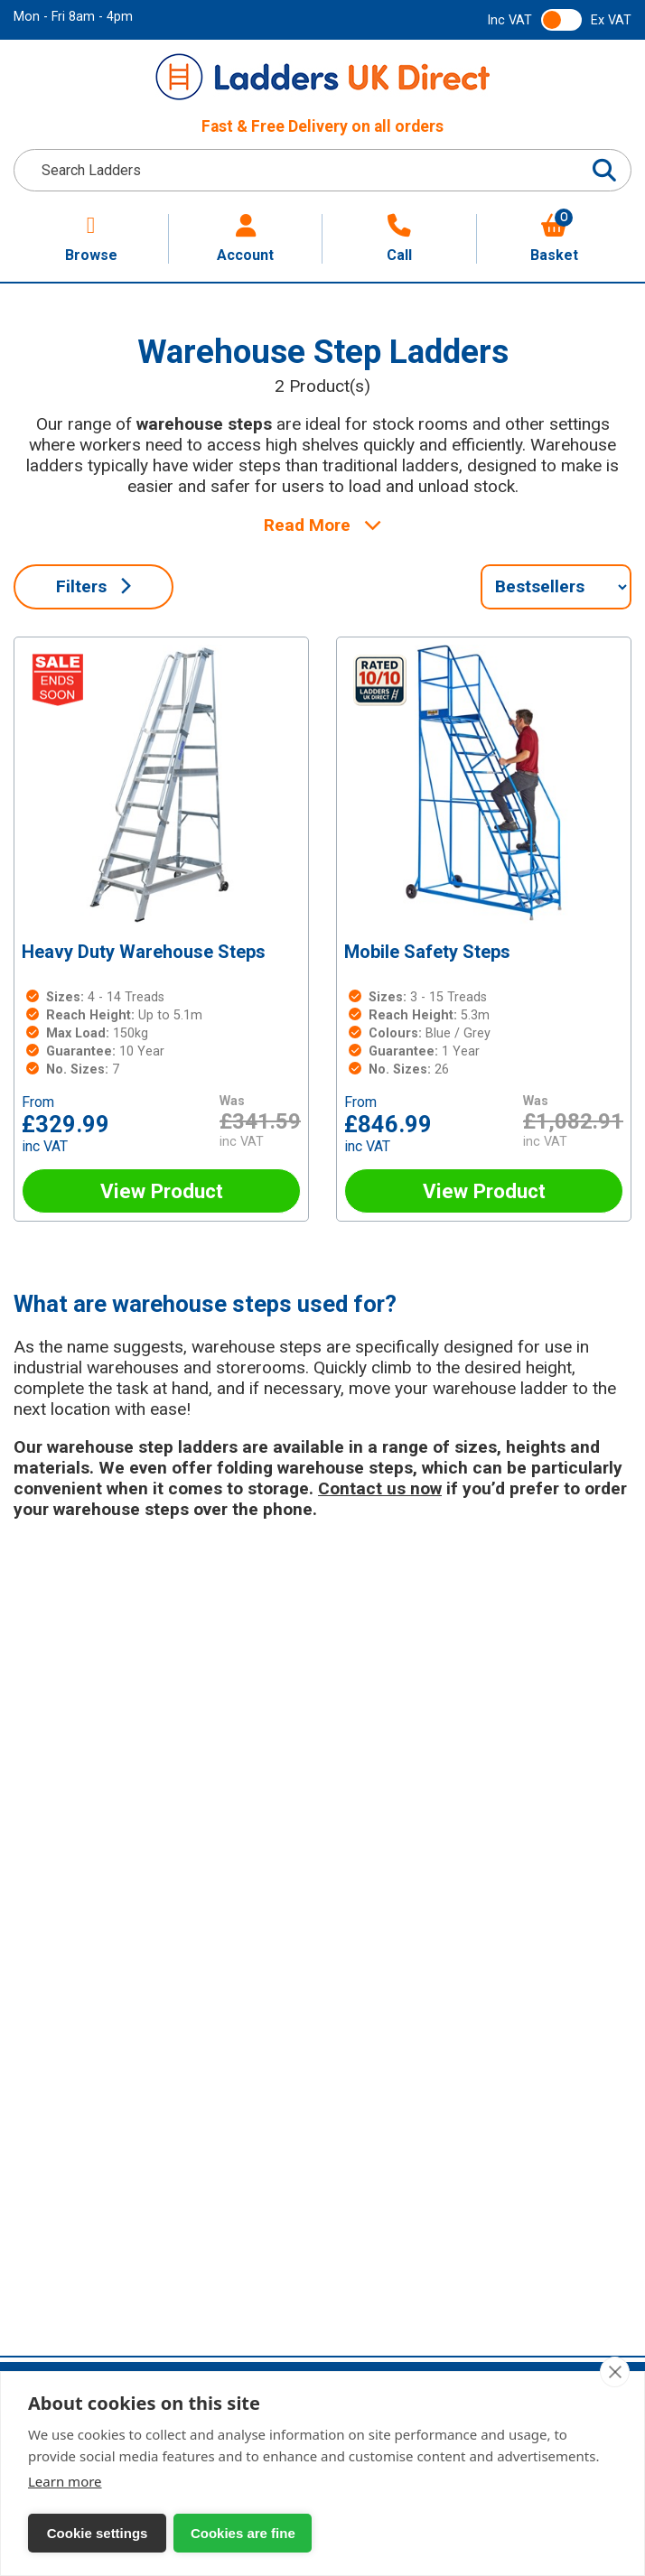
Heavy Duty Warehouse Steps (144, 952)
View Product (161, 1191)
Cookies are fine (216, 2533)
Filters (93, 586)
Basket (554, 239)
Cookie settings (88, 2533)
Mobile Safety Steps (427, 952)
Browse (91, 239)
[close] (615, 2372)
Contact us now (380, 1488)
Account (245, 239)
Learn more (65, 2481)
